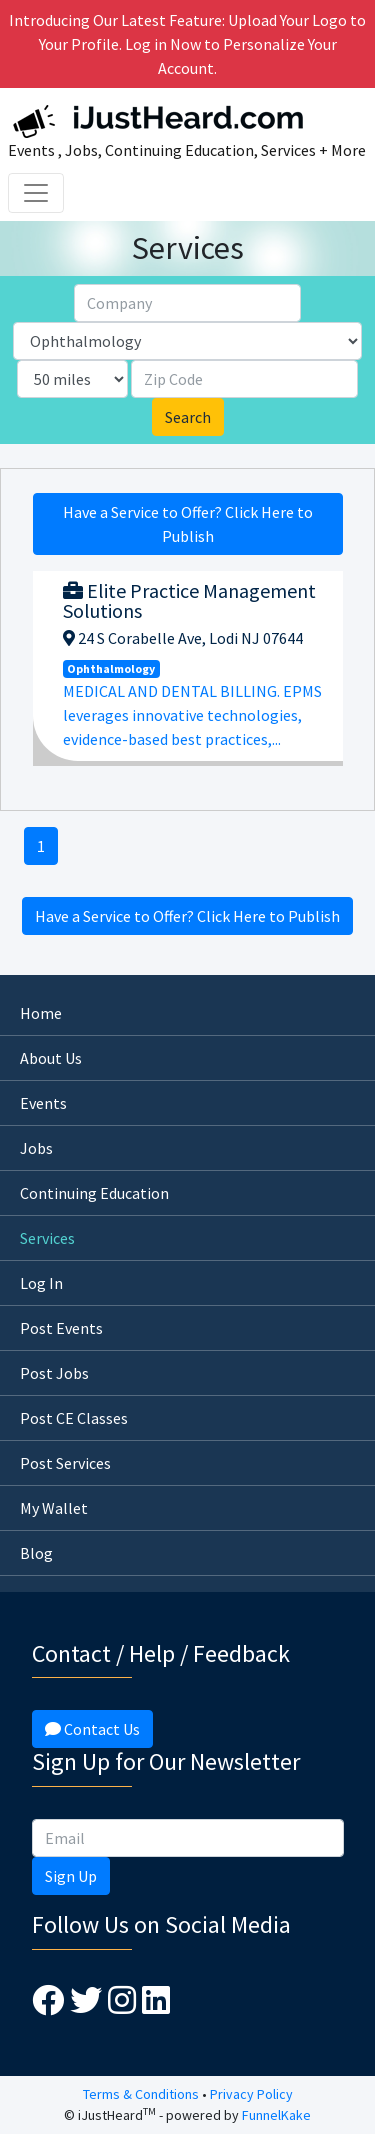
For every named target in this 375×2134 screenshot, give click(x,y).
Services (47, 1238)
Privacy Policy (251, 2094)
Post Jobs (54, 1373)
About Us (51, 1058)
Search (188, 417)
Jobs (36, 1148)
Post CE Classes (74, 1418)
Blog (36, 1553)
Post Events (61, 1328)
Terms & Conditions (141, 2094)
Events (43, 1103)
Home (41, 1013)
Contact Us (92, 1729)
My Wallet (54, 1508)
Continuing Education (94, 1193)
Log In (41, 1283)
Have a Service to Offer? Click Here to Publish (188, 524)
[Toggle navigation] (36, 193)
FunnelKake (276, 2115)
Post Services (65, 1463)
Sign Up (71, 1876)
